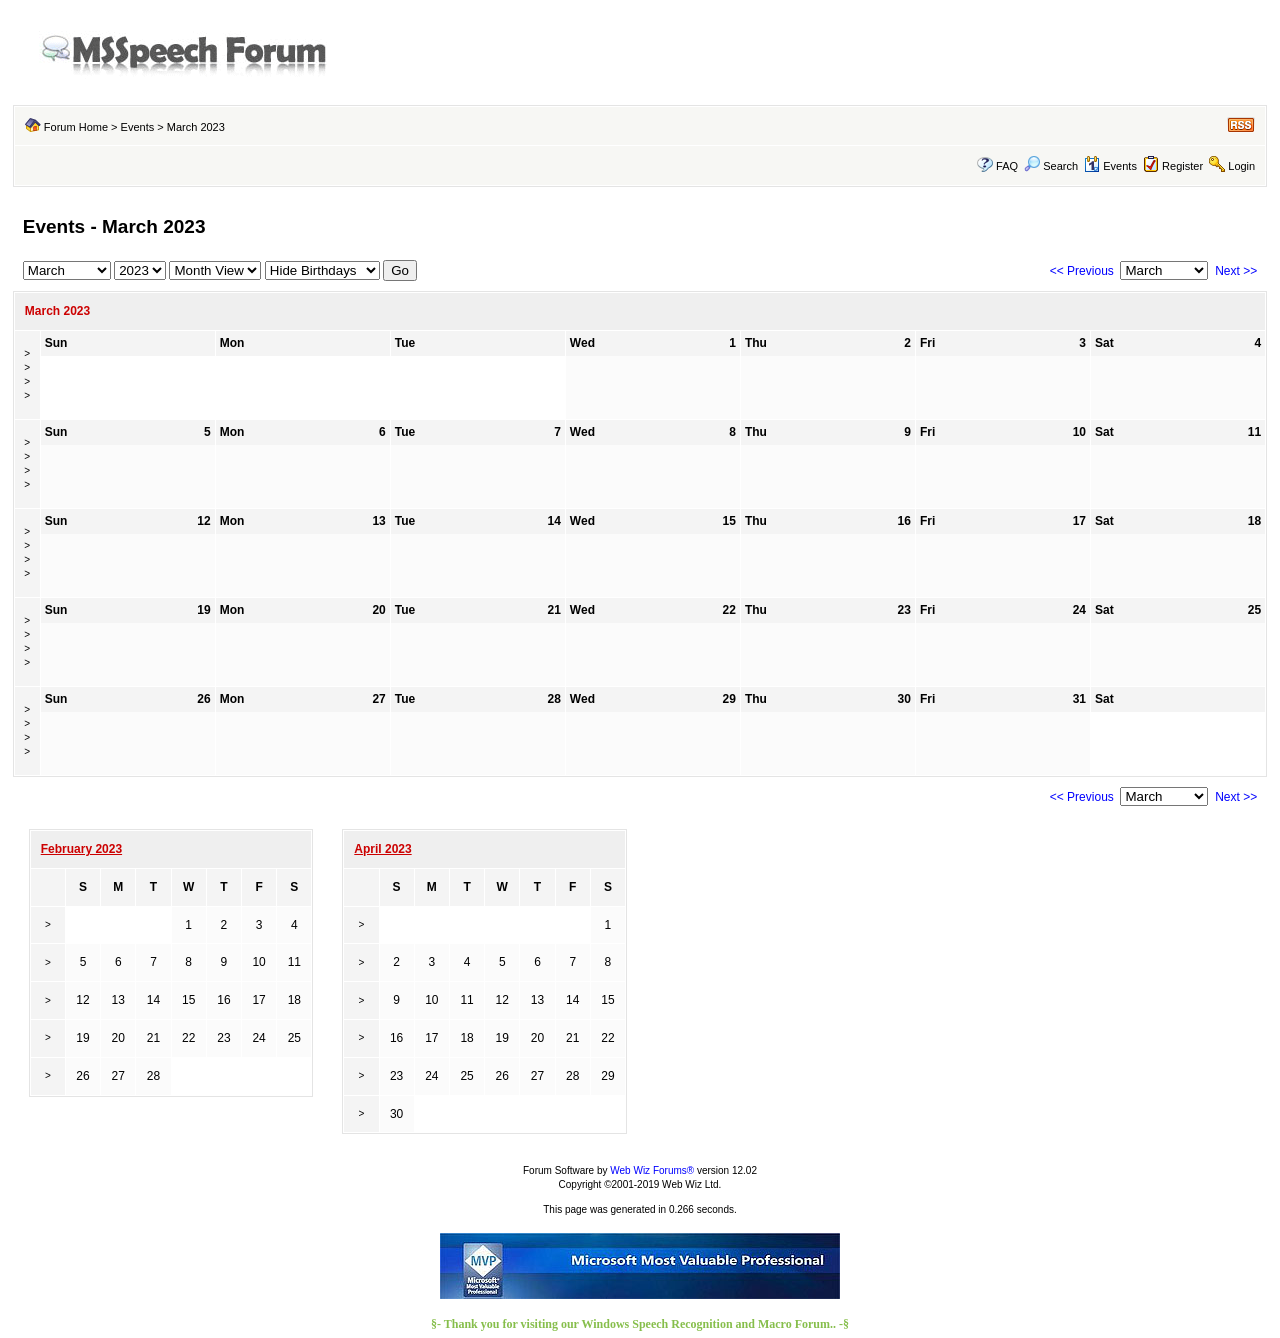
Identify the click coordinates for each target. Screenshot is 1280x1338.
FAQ (1007, 166)
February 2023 (81, 849)
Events (138, 127)
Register (1182, 166)
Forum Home (76, 127)
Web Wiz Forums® (652, 1170)
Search (1051, 166)
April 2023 (382, 849)
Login (1241, 166)
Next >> (1236, 271)
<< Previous (1082, 271)
